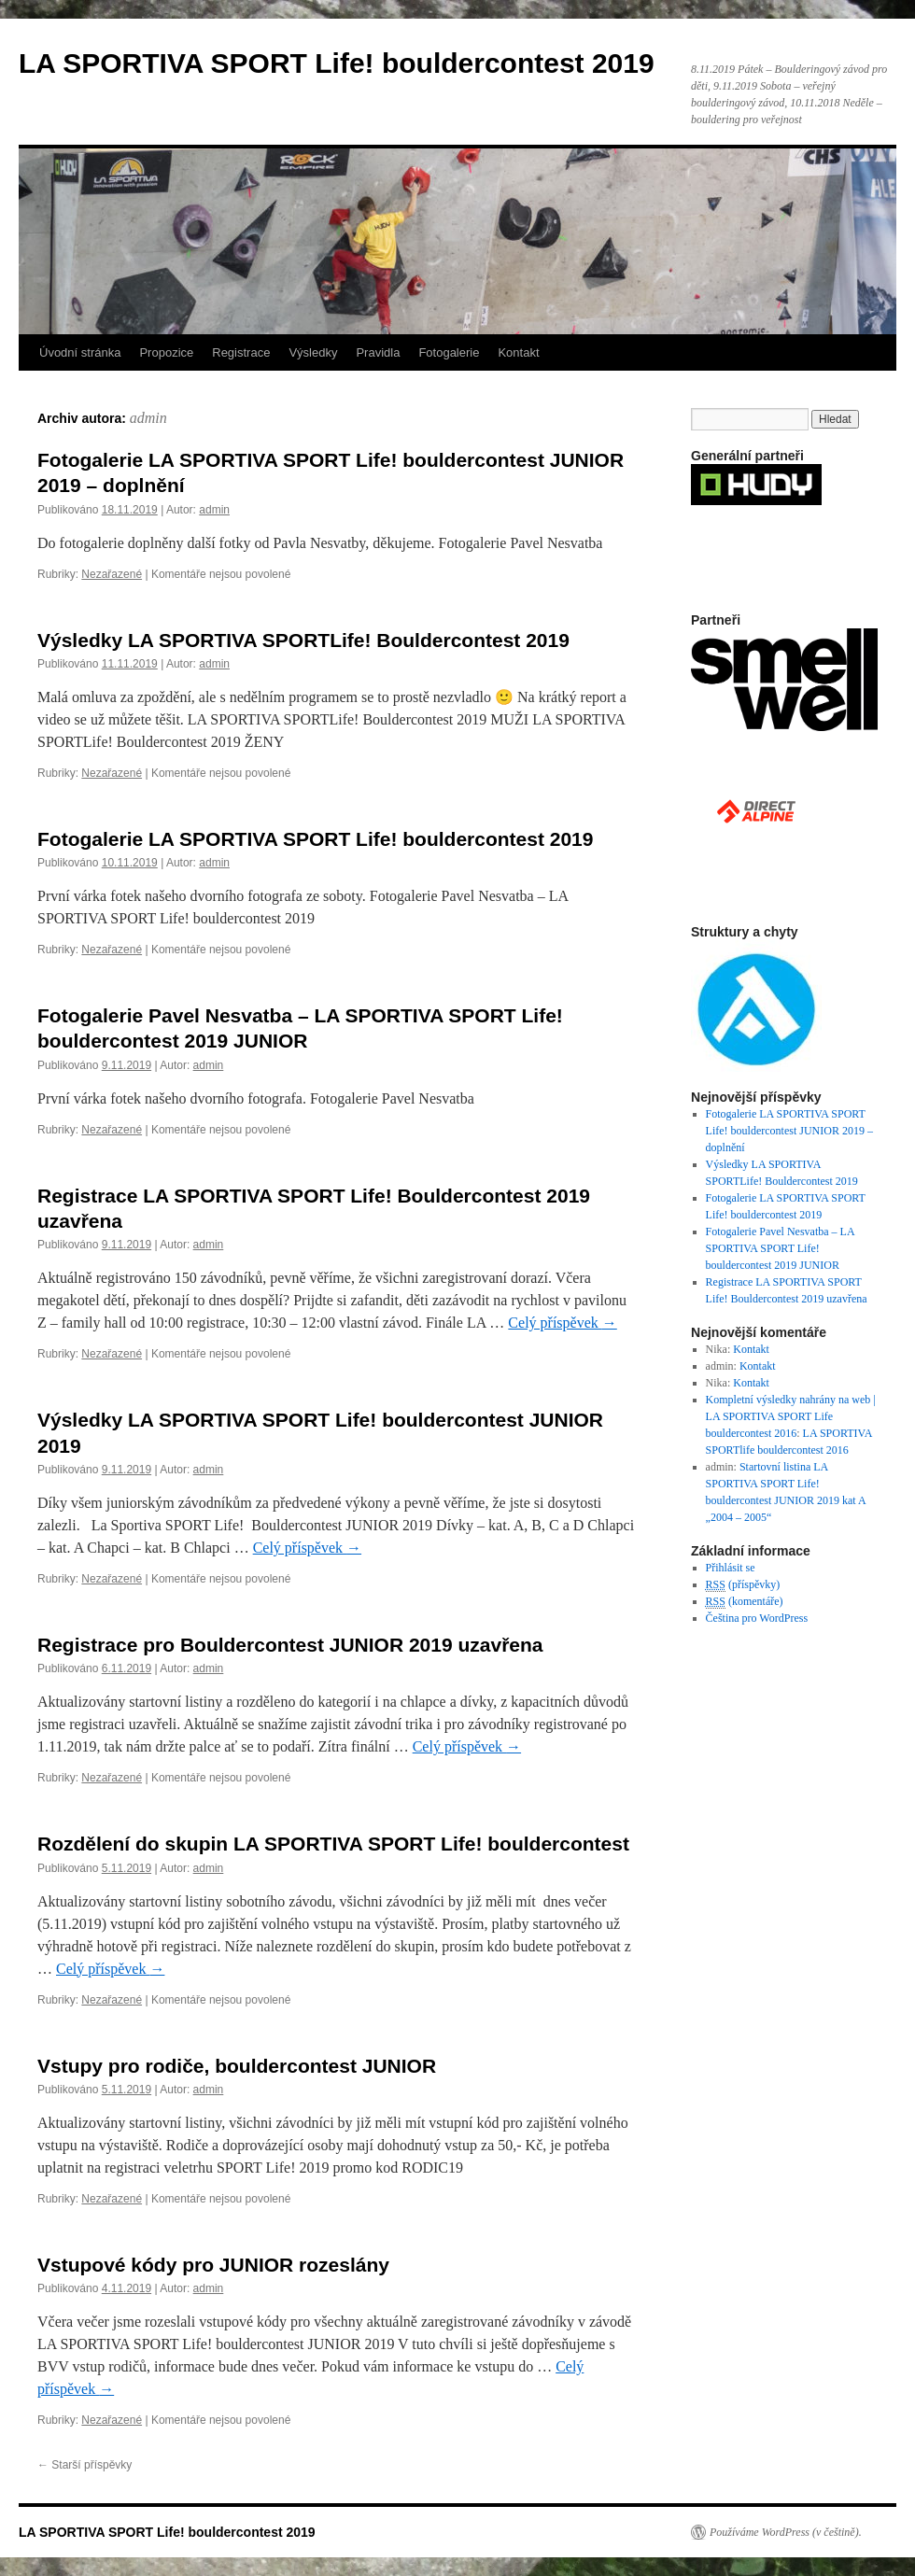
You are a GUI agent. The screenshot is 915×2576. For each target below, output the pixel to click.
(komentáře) (744, 1602)
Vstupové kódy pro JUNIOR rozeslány (213, 2264)
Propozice (166, 352)
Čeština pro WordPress (757, 1618)
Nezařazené (111, 574)
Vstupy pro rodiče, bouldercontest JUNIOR (236, 2065)
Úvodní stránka (79, 352)
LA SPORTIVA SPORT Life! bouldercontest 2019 (337, 63)
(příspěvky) (743, 1585)
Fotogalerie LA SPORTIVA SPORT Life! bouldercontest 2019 (315, 839)
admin (148, 418)
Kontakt (518, 352)
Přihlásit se (730, 1567)
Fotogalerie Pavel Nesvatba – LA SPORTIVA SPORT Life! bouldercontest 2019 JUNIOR (780, 1248)
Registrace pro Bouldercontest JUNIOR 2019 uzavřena (290, 1644)
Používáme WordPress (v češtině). (786, 2532)
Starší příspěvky (84, 2464)
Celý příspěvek (562, 1322)
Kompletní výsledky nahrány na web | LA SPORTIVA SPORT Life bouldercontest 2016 (791, 1416)
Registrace (241, 352)
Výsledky (313, 352)
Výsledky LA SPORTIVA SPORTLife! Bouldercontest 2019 (303, 640)
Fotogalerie (448, 352)
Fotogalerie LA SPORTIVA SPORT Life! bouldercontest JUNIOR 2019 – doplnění (789, 1130)
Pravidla (378, 352)
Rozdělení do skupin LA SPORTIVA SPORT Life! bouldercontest (333, 1843)
